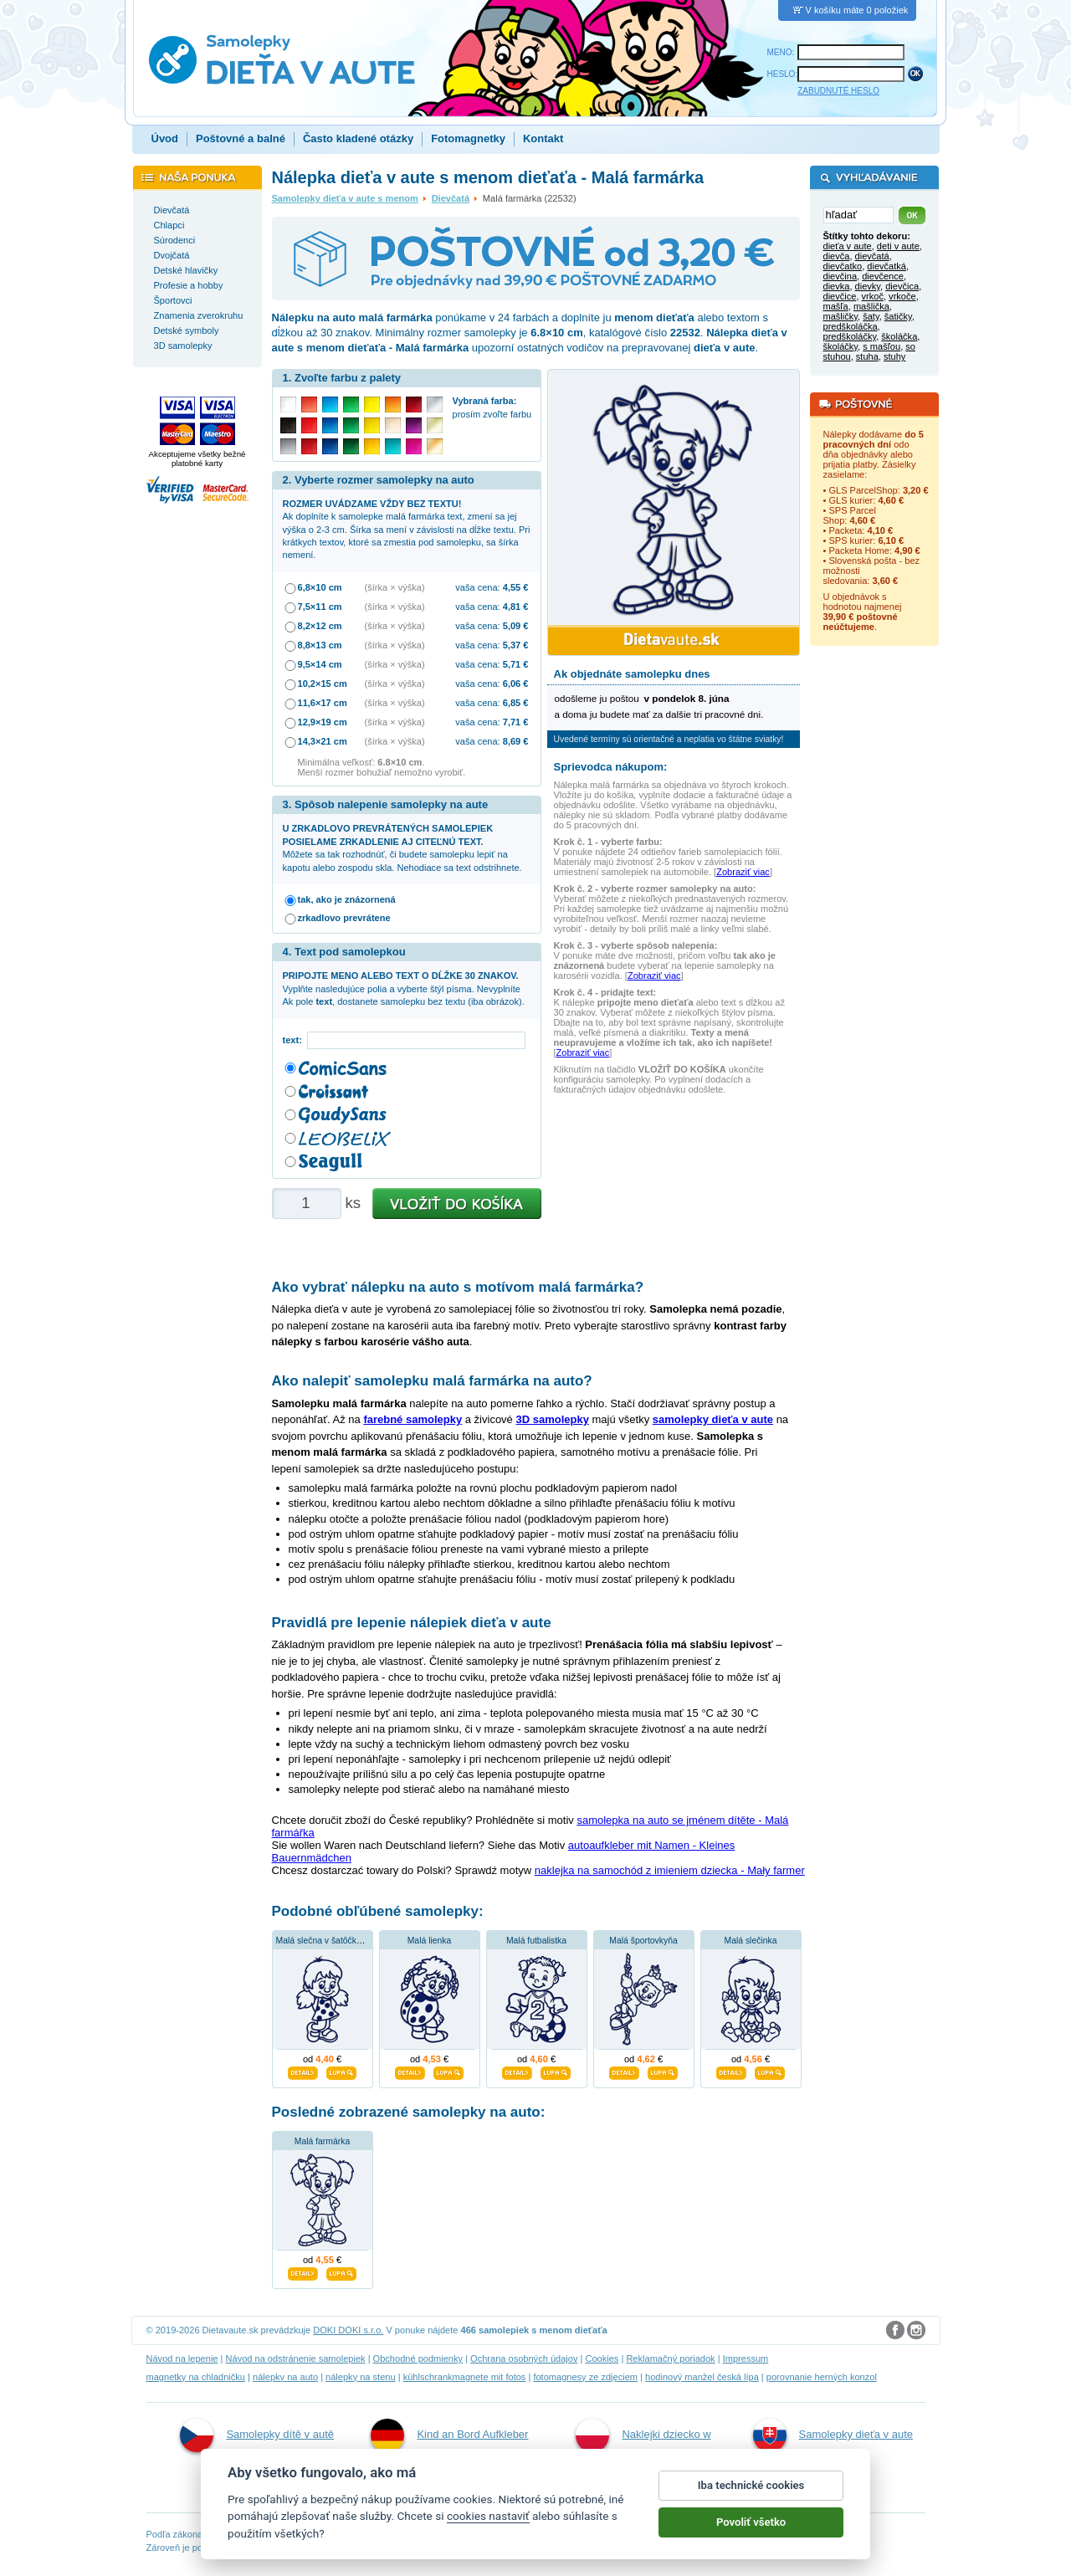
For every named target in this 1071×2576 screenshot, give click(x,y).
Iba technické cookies (751, 2494)
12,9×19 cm (322, 722)
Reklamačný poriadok (670, 2358)
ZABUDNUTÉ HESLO (838, 90)
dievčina (840, 276)
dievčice (840, 296)
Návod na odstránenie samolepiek (296, 2358)
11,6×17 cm (322, 703)
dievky (868, 286)
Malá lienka (429, 1940)
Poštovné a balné (240, 138)
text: (295, 1040)
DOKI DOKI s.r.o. (348, 2330)
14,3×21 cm (322, 741)
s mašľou (881, 346)
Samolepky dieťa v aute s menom (345, 198)
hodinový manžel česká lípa (702, 2377)
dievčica (902, 286)
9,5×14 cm (320, 664)
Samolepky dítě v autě (257, 2435)
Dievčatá (450, 198)
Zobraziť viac (743, 872)
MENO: (781, 52)
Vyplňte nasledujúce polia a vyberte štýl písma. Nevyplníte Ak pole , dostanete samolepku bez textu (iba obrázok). (404, 988)
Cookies (601, 2358)
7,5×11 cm (320, 607)
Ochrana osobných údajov (523, 2358)
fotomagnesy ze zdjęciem (585, 2377)
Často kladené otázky (358, 138)
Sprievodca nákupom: (611, 767)
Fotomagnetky (468, 138)
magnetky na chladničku (196, 2377)
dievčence (883, 276)
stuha (867, 356)
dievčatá (872, 256)
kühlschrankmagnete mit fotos (464, 2377)
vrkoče (902, 296)
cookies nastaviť (488, 2525)
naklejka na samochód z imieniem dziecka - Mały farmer (670, 1870)
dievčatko (843, 266)
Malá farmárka (322, 2141)
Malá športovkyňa (643, 1940)
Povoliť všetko (751, 2531)
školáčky (840, 346)
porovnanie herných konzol (821, 2377)
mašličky (840, 316)
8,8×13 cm (320, 645)
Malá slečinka (751, 1940)
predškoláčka (850, 326)
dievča (836, 256)
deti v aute (898, 246)
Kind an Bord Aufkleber (449, 2435)
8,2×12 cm (320, 626)
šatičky (898, 316)
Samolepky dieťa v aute (833, 2435)
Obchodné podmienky (418, 2358)
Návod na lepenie (182, 2358)
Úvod (165, 138)
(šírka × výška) (395, 587)
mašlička (871, 306)
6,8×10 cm (320, 587)
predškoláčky (850, 336)
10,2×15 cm (322, 684)
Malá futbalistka (536, 1940)
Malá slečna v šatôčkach (323, 1940)
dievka (836, 286)
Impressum (746, 2358)
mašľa (835, 306)
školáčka (899, 336)
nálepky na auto (285, 2377)
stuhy (894, 356)
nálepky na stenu (360, 2377)
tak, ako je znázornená (347, 899)
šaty (871, 316)
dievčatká (886, 266)
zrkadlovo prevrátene (344, 918)
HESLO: (782, 74)
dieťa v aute (847, 246)
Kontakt (543, 138)
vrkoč (873, 296)
